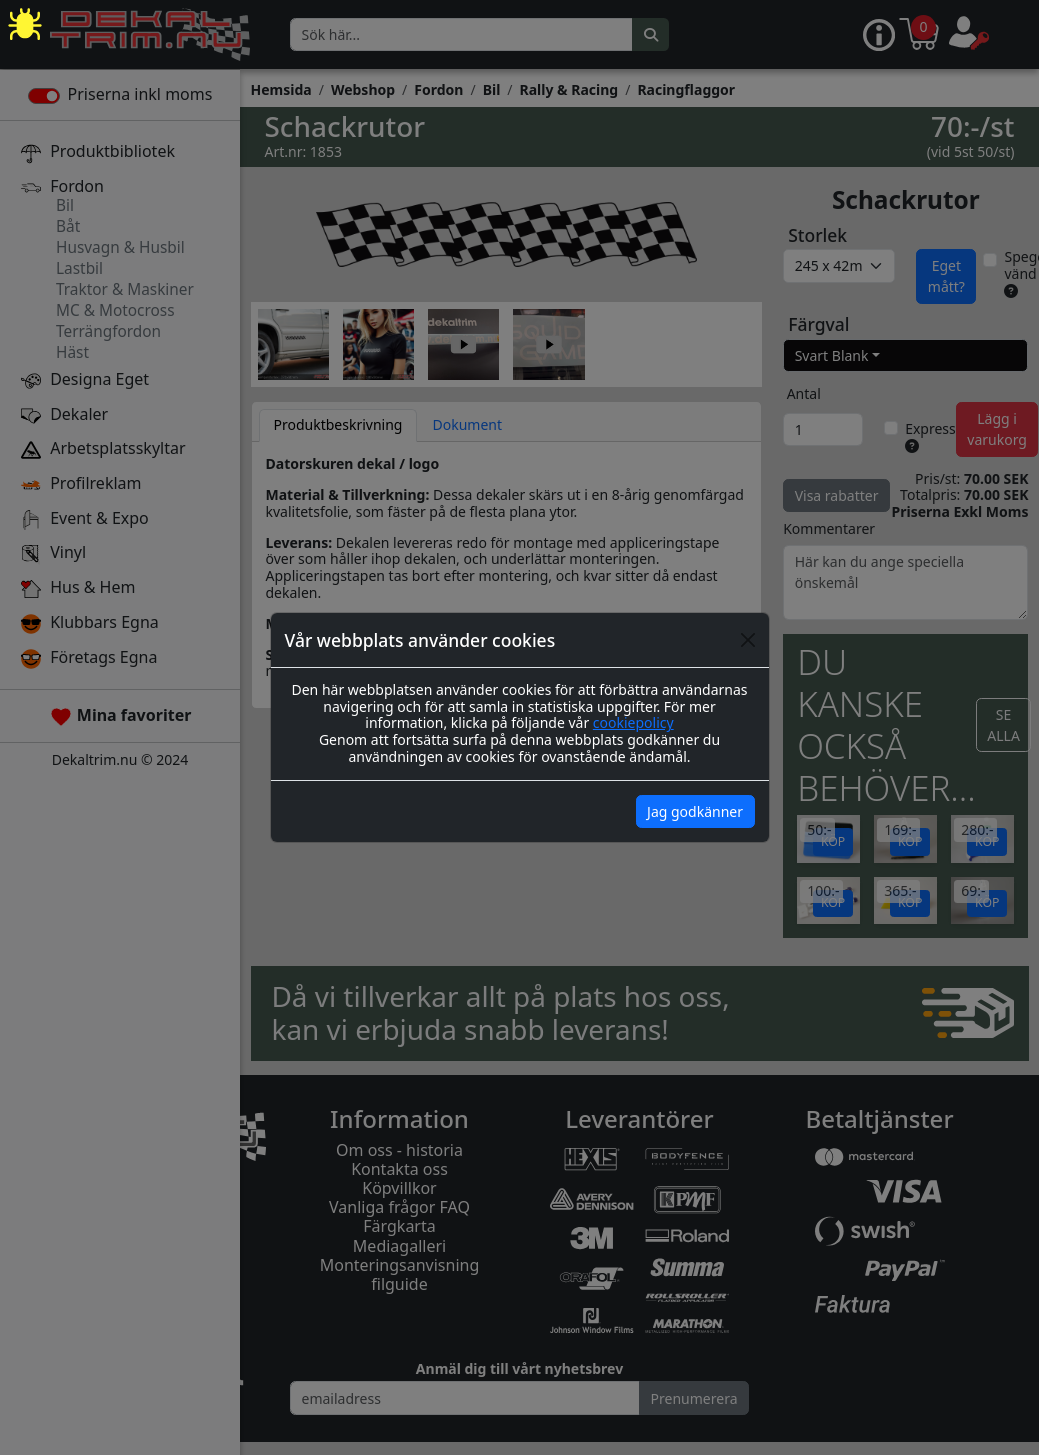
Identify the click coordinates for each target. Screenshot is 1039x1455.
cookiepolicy (633, 722)
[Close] (748, 640)
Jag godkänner (695, 811)
